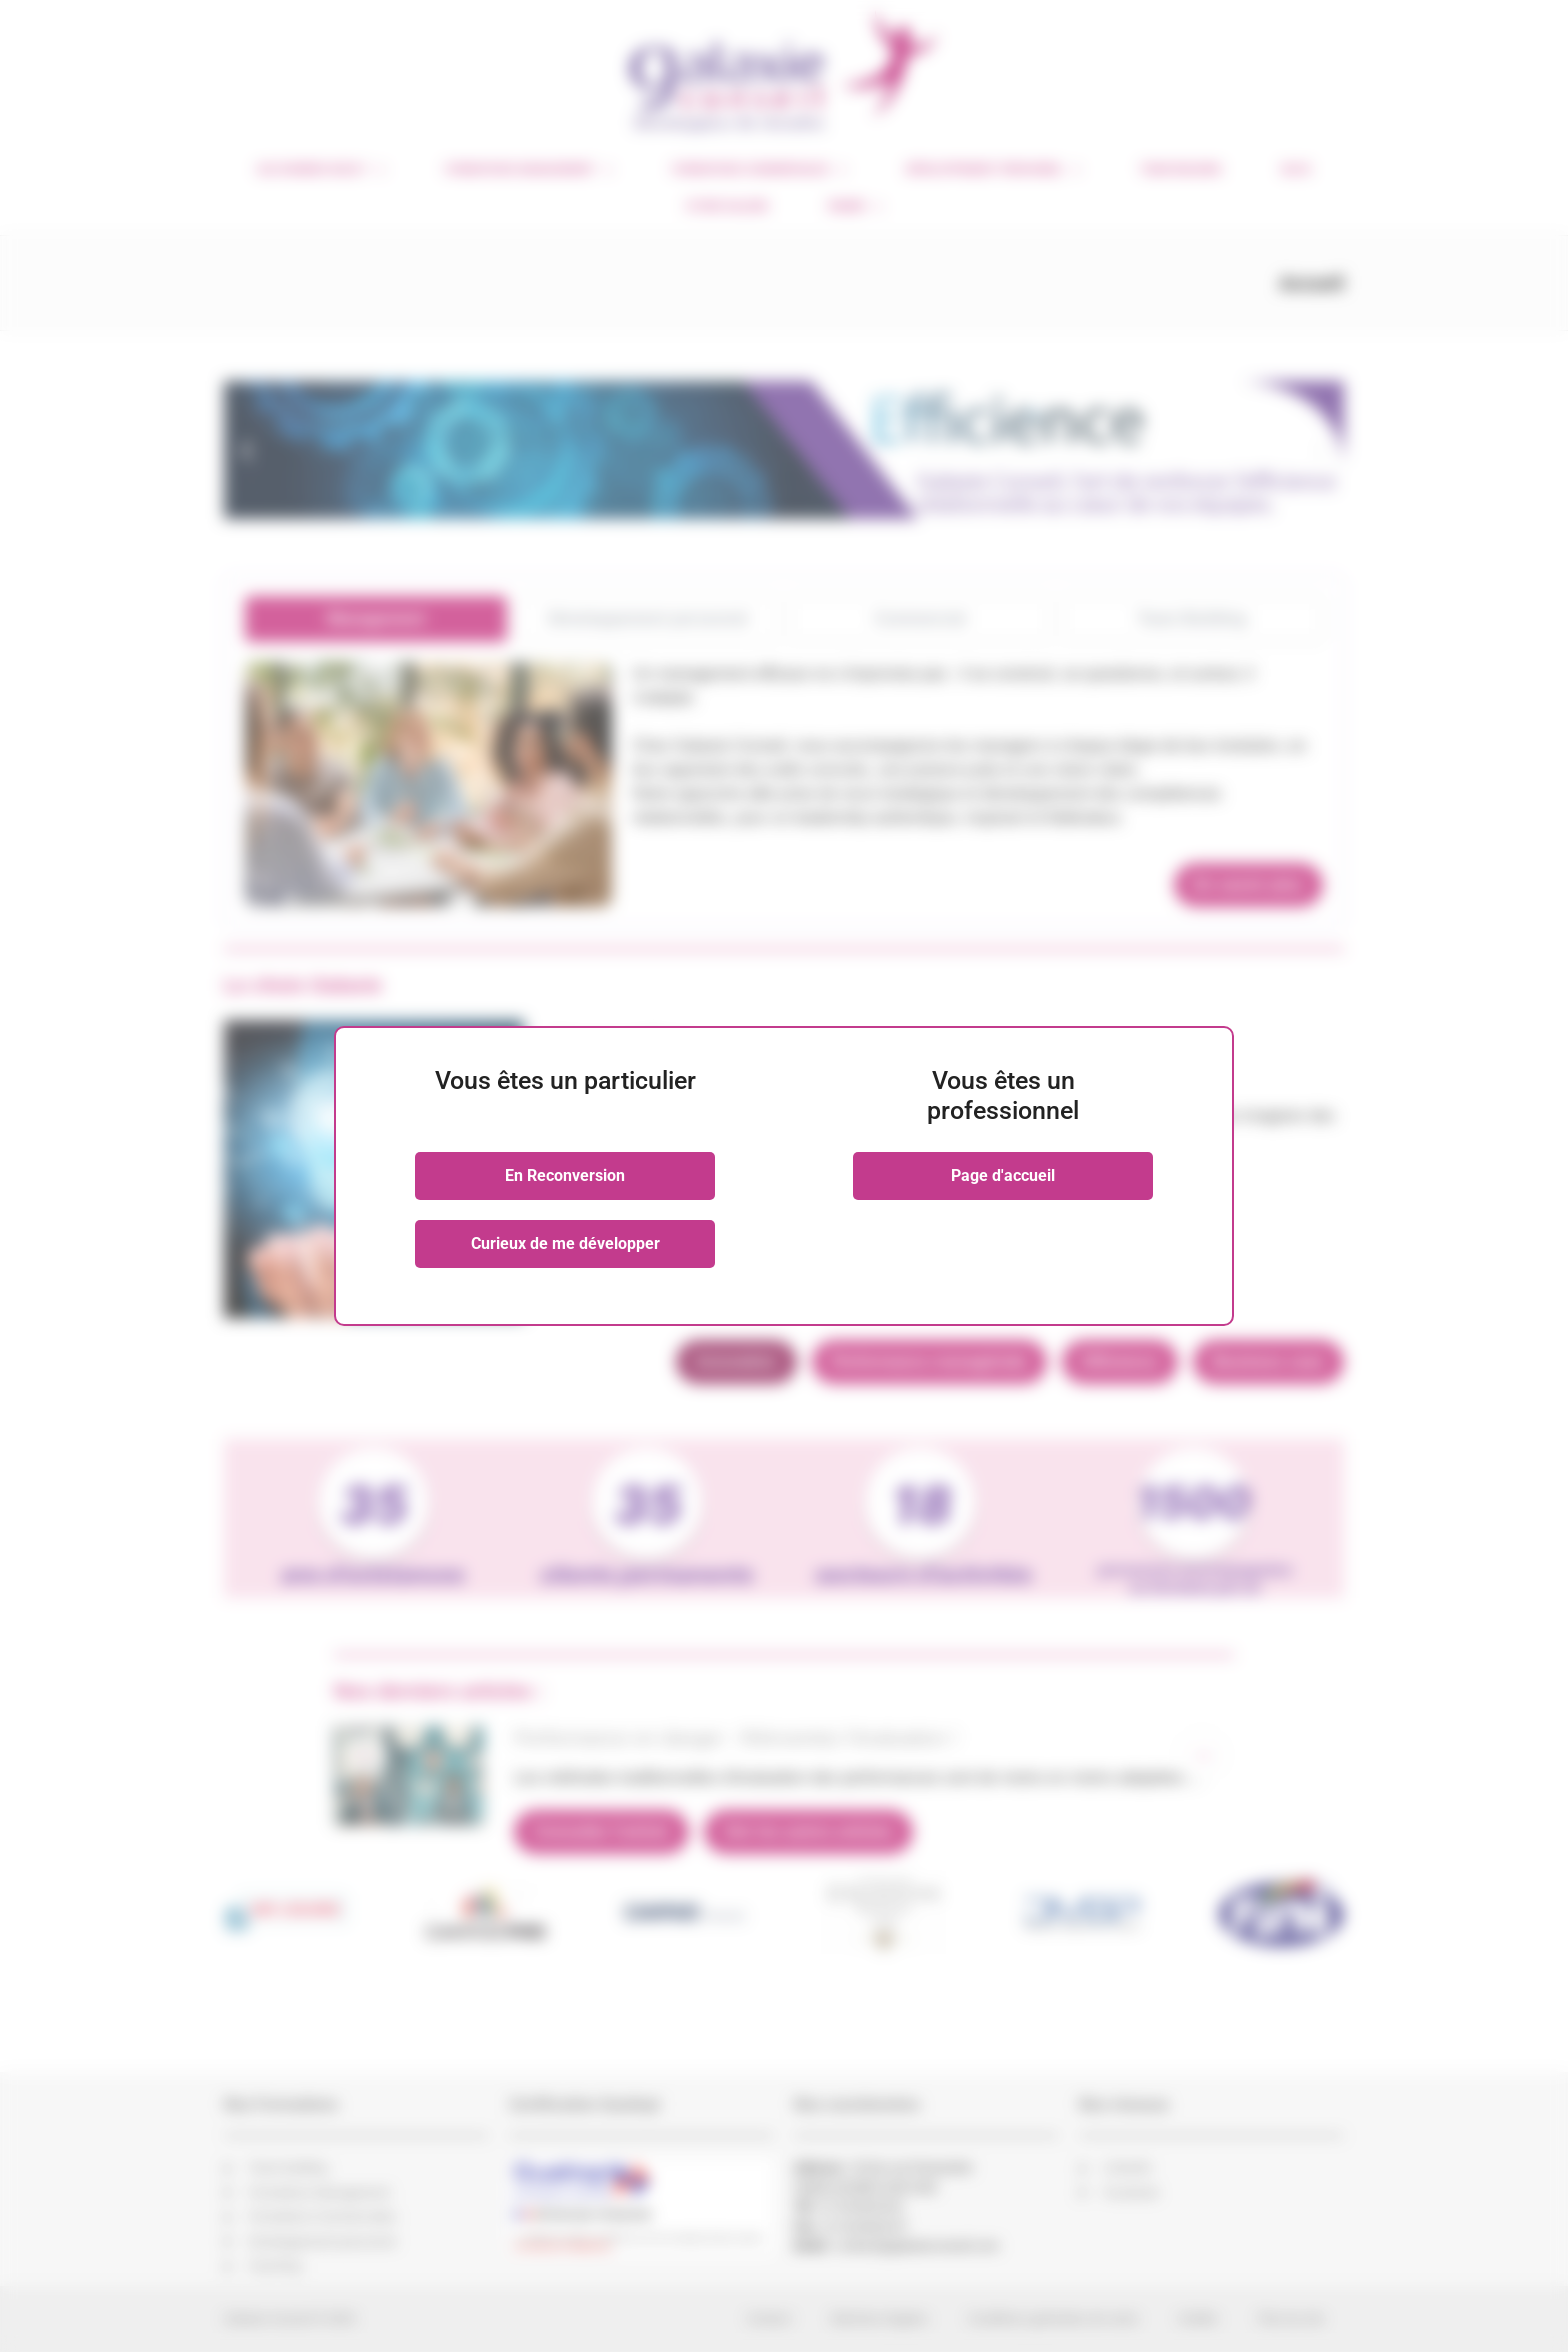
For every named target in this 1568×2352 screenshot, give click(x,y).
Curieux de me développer (565, 1243)
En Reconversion (565, 1175)
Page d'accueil (1003, 1175)
